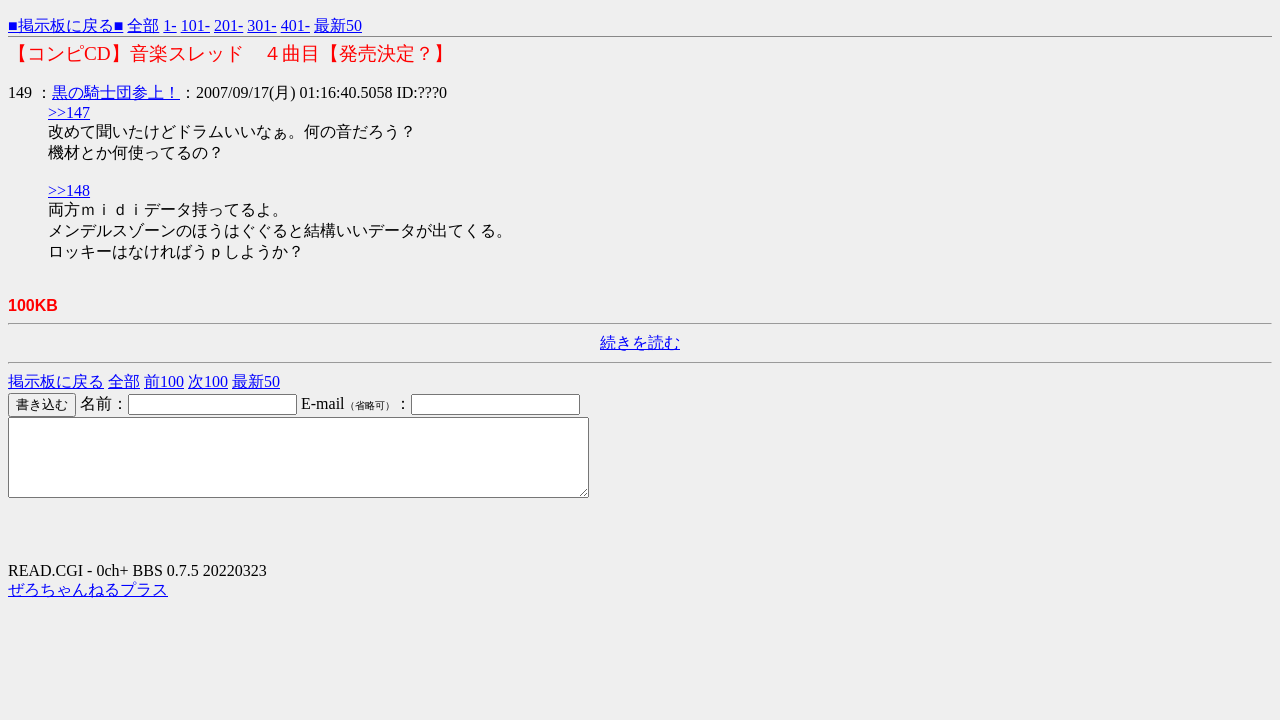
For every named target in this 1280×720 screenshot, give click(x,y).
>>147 (69, 112)
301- (261, 25)
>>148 (69, 190)
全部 (143, 25)
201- (228, 25)
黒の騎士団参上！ (116, 92)
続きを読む (640, 342)
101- (195, 25)
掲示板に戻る (56, 381)
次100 (208, 381)
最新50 (338, 25)
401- (295, 25)
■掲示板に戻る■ (65, 25)
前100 (164, 381)
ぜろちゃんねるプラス (88, 604)
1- (169, 25)
